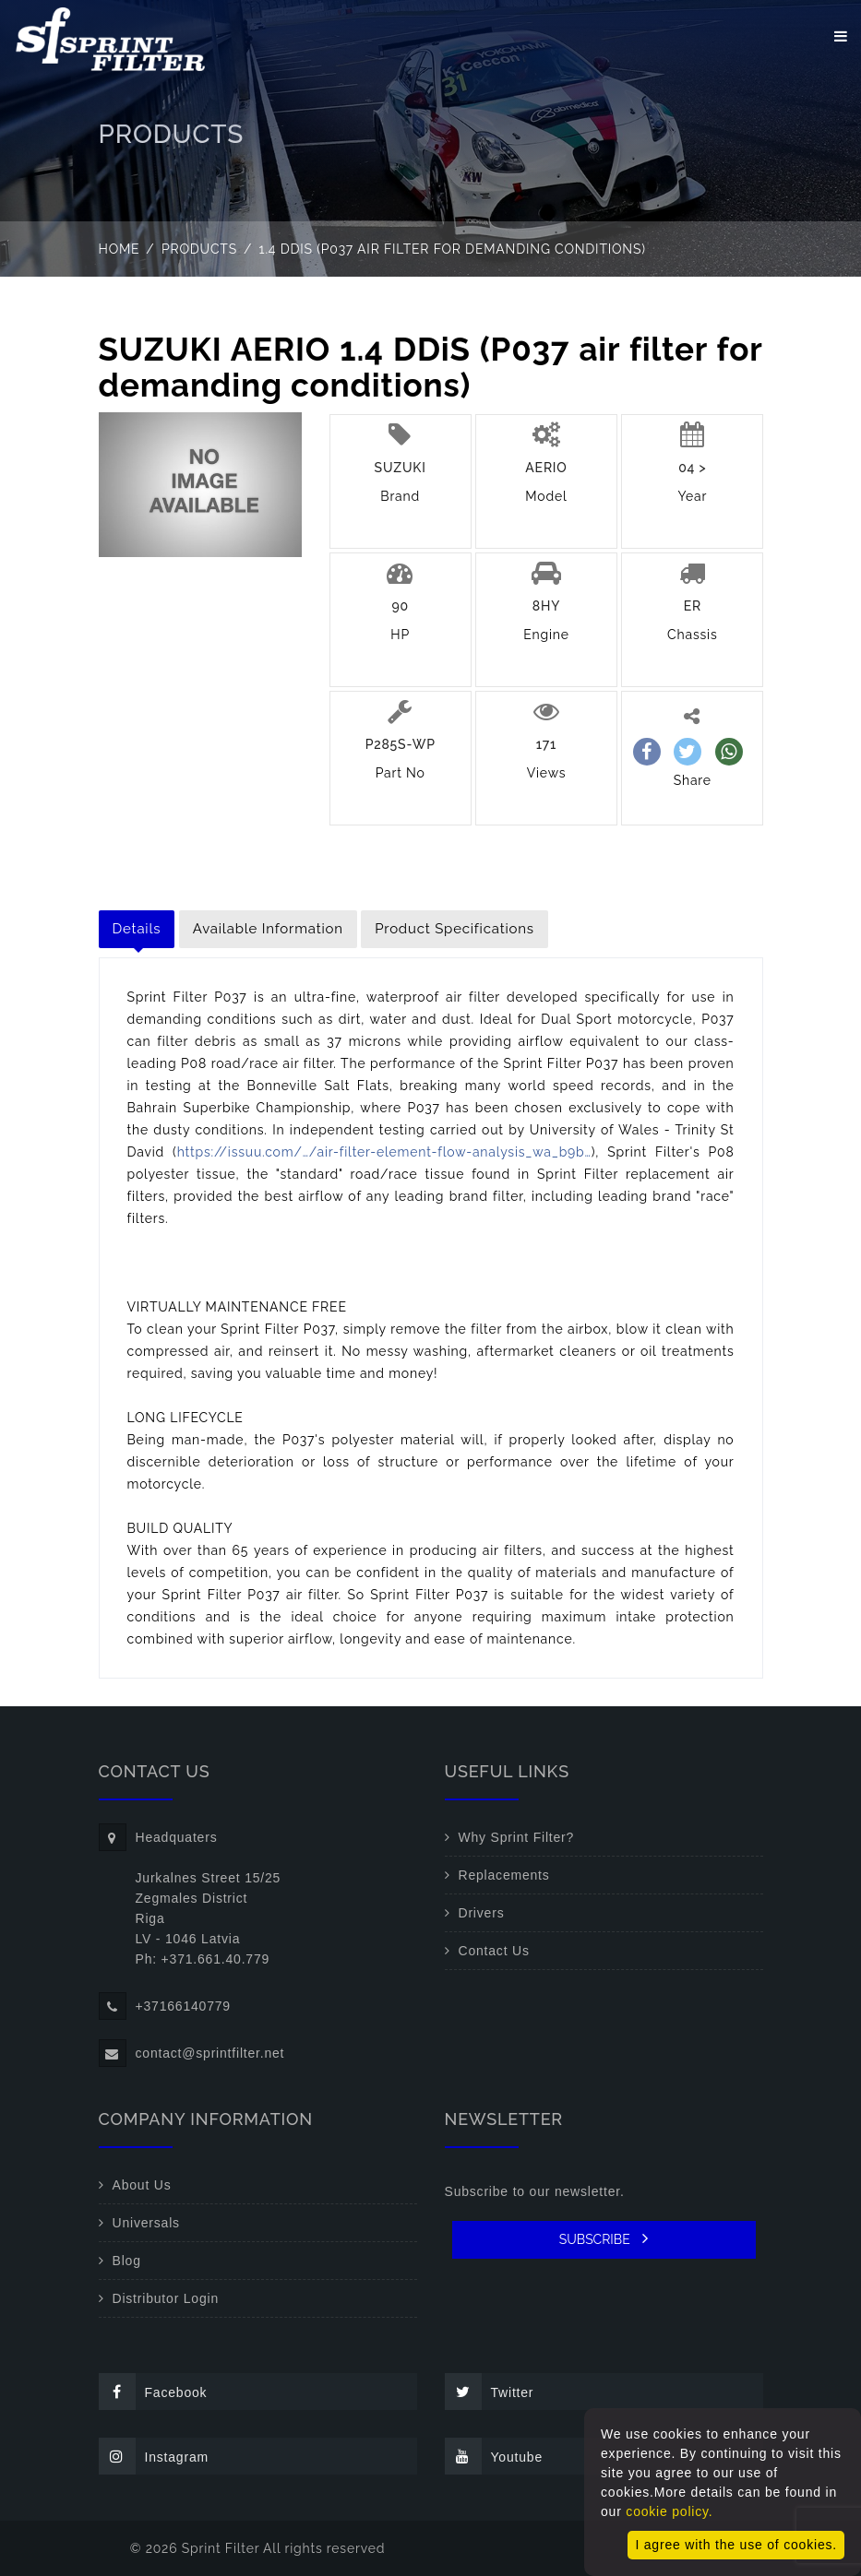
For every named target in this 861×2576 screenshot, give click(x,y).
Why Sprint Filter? (517, 1837)
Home (119, 249)
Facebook (153, 2391)
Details (137, 928)
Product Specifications (454, 928)
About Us (142, 2185)
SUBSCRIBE (604, 2238)
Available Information (268, 928)
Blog (127, 2260)
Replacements (504, 1875)
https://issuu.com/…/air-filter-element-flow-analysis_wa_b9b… (384, 1152)
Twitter (489, 2391)
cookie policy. (669, 2511)
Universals (146, 2222)
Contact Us (494, 1950)
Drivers (482, 1912)
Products (199, 249)
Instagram (154, 2456)
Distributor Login (166, 2298)
